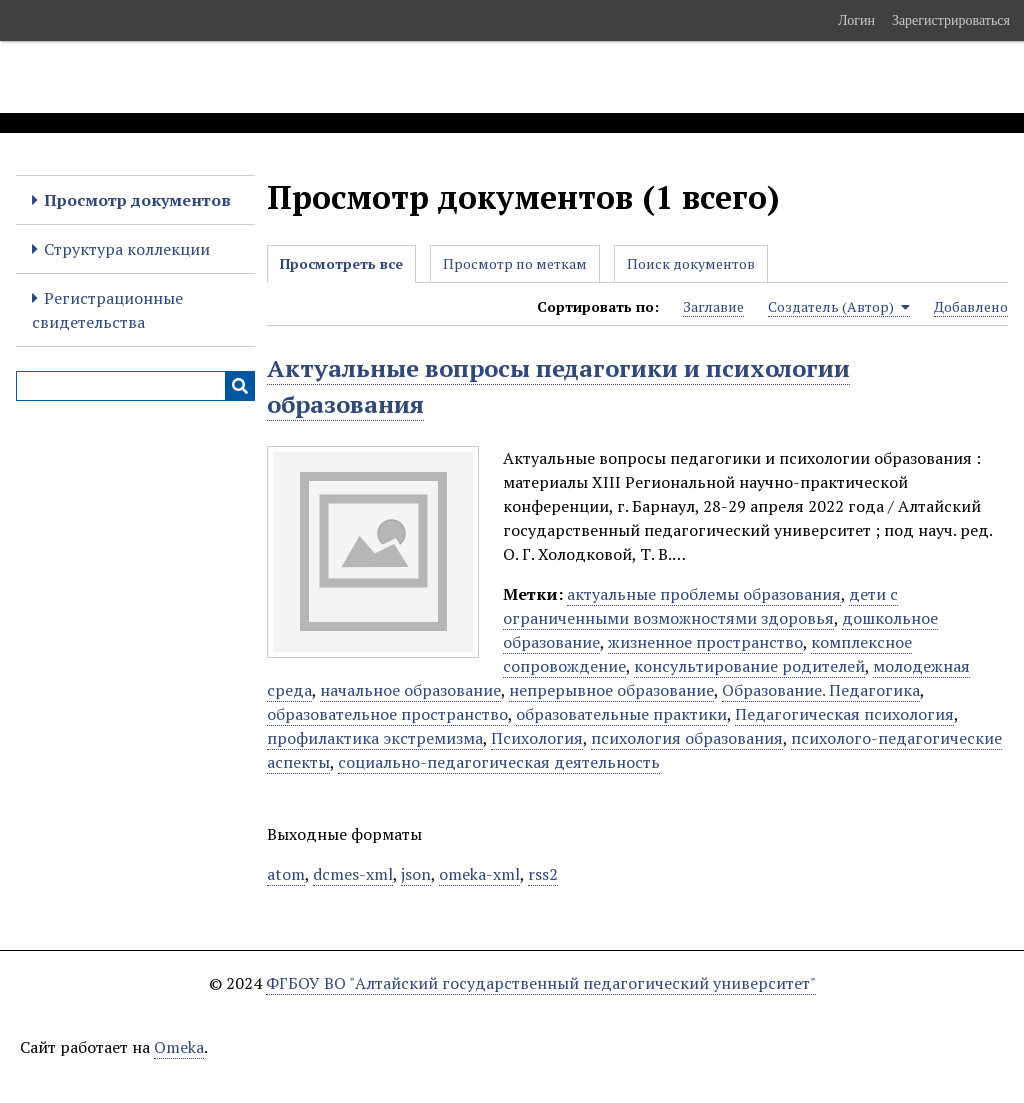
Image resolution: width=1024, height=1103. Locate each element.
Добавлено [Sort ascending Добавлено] (971, 306)
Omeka (179, 1047)
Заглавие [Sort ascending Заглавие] (713, 306)
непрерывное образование (611, 690)
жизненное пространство (705, 642)
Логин (856, 20)
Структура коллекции (127, 249)
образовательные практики (621, 714)
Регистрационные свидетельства (107, 310)
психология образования (687, 738)
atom (286, 874)
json (416, 874)
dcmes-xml (353, 874)
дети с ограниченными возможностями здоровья (700, 606)
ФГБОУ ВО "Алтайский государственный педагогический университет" (541, 983)
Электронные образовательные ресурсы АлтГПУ (373, 77)
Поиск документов (691, 263)
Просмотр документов (137, 200)
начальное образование (410, 690)
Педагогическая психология (844, 714)
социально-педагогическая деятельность (499, 762)
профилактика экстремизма (375, 738)
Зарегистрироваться (951, 20)
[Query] (135, 386)
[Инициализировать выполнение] (240, 386)
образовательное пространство (387, 714)
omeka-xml (479, 874)
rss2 (543, 874)
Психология (537, 738)
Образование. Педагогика (821, 690)
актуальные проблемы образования (704, 594)
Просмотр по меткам (515, 263)
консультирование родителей (749, 666)
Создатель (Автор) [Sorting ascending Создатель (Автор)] (839, 307)
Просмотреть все (341, 263)
